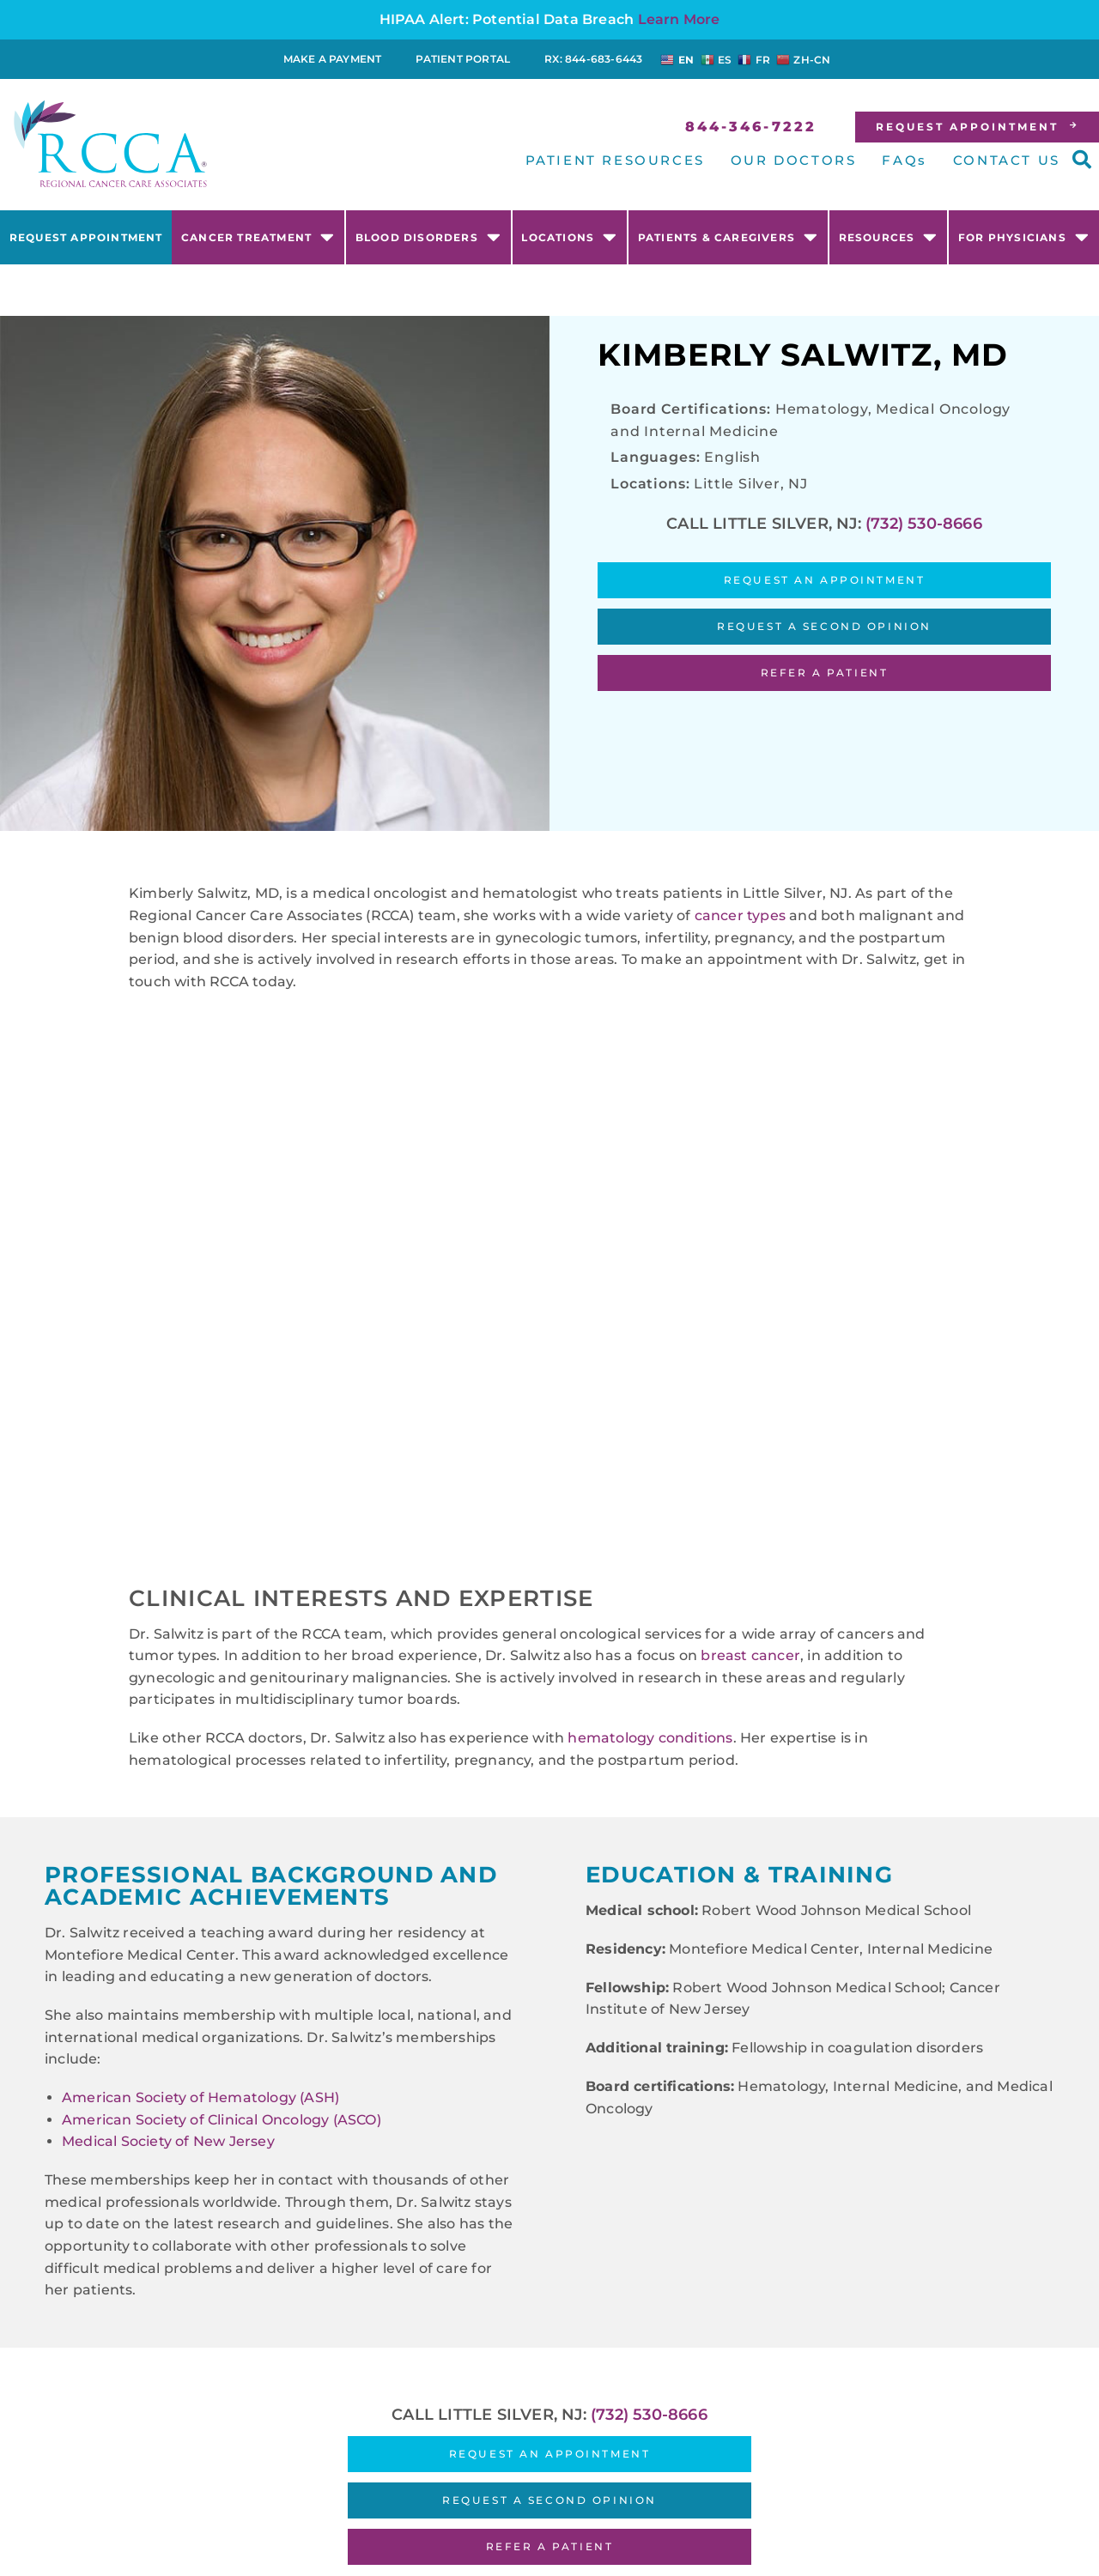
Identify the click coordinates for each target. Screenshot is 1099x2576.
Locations (569, 236)
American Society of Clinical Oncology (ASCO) (221, 2120)
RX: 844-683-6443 (593, 58)
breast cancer (750, 1655)
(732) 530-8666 (923, 523)
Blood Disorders (428, 236)
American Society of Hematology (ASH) (200, 2097)
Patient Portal (463, 58)
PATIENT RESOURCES (615, 160)
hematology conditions (650, 1738)
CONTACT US (1006, 160)
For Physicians (1024, 236)
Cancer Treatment (258, 236)
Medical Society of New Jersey (168, 2141)
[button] (1082, 159)
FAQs (904, 160)
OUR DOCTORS (794, 160)
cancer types (740, 915)
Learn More (679, 19)
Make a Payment (332, 58)
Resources (888, 236)
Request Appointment (86, 237)
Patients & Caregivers (728, 236)
